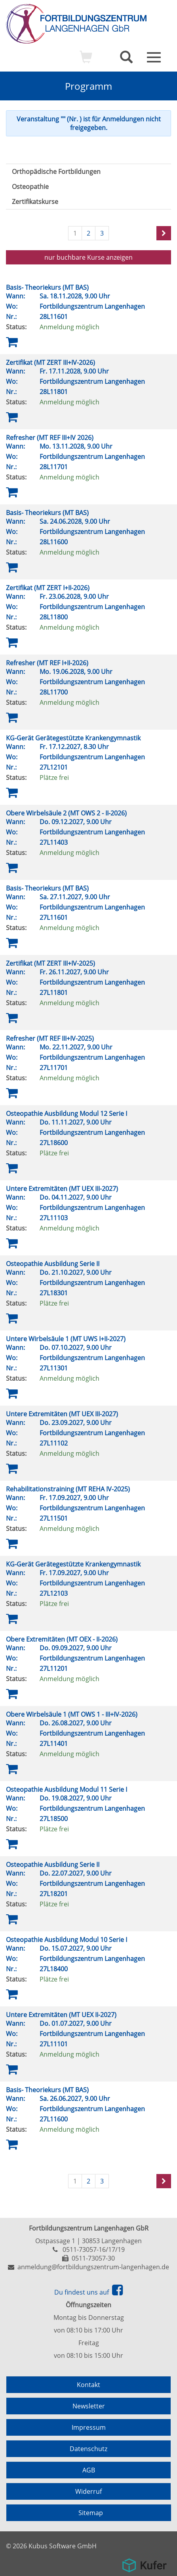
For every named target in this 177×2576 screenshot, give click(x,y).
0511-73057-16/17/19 (94, 2249)
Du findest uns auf (88, 2292)
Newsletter (88, 2406)
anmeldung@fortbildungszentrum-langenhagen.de (93, 2267)
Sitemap (90, 2512)
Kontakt (88, 2384)
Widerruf (88, 2491)
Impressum (89, 2427)
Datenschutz (88, 2448)
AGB (88, 2470)
